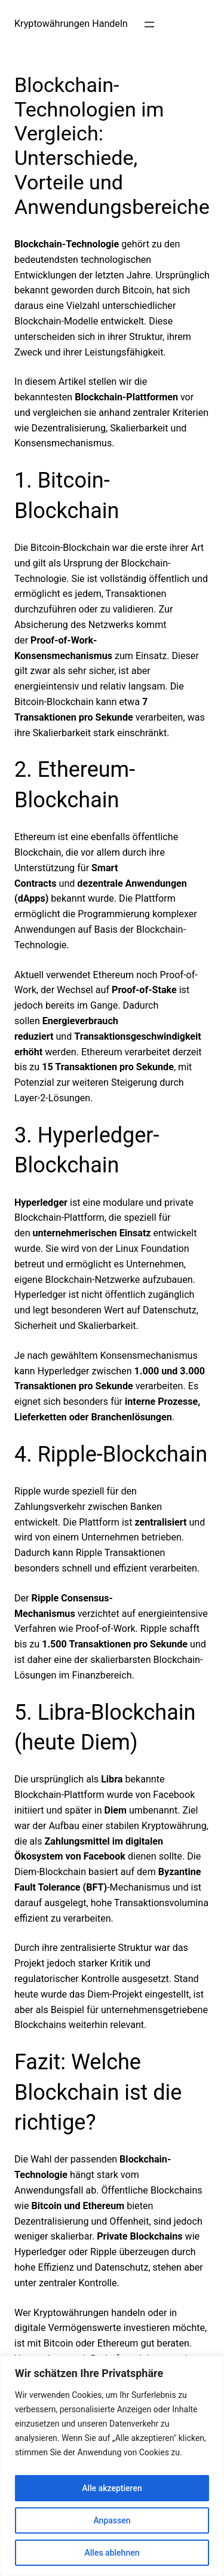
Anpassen (111, 2520)
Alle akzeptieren (112, 2488)
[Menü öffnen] (149, 24)
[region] (112, 2466)
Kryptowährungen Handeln (71, 23)
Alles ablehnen (112, 2552)
